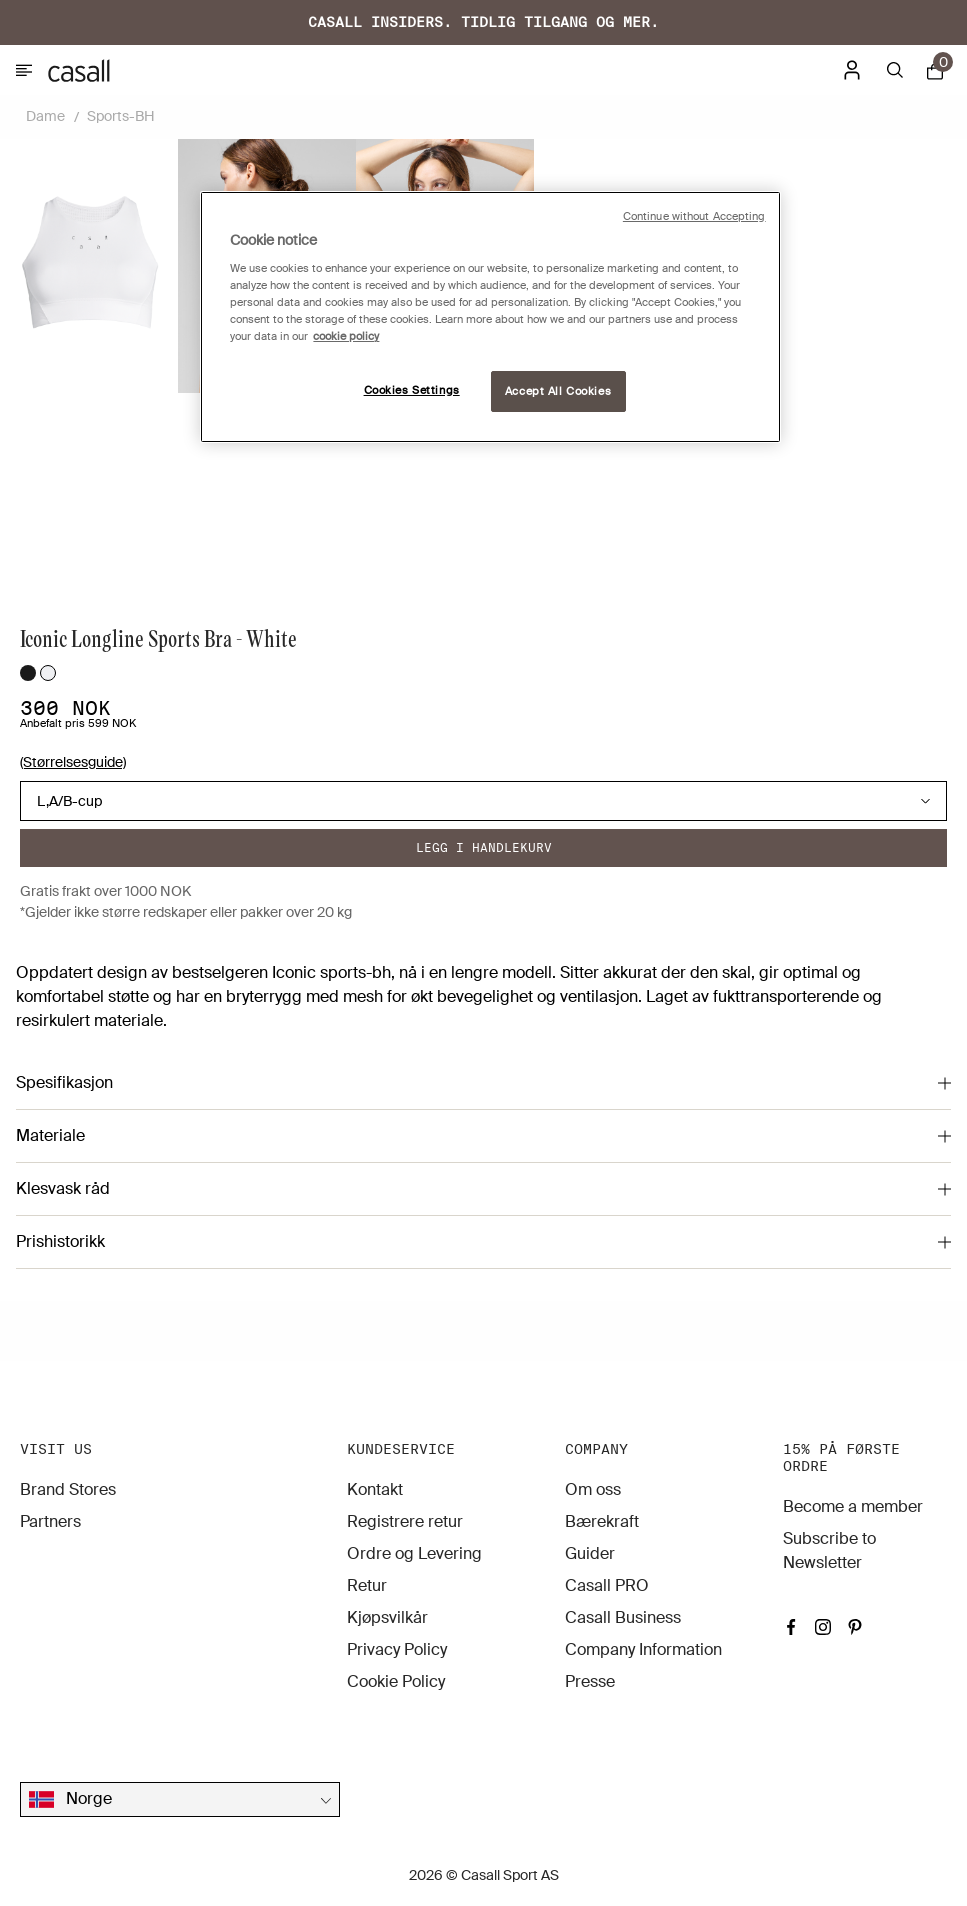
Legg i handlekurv (484, 847)
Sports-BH (121, 116)
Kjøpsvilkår (387, 1617)
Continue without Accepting (694, 216)
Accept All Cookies (558, 391)
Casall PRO (607, 1585)
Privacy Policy (397, 1649)
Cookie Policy (396, 1681)
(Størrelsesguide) (73, 762)
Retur (367, 1585)
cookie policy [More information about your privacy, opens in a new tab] (346, 336)
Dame (45, 116)
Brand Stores (68, 1489)
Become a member (853, 1506)
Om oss (593, 1489)
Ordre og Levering (414, 1553)
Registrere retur (405, 1521)
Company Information (643, 1649)
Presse (590, 1681)
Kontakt (375, 1489)
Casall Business (623, 1617)
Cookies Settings (412, 390)
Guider (590, 1553)
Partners (50, 1521)
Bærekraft (602, 1521)
